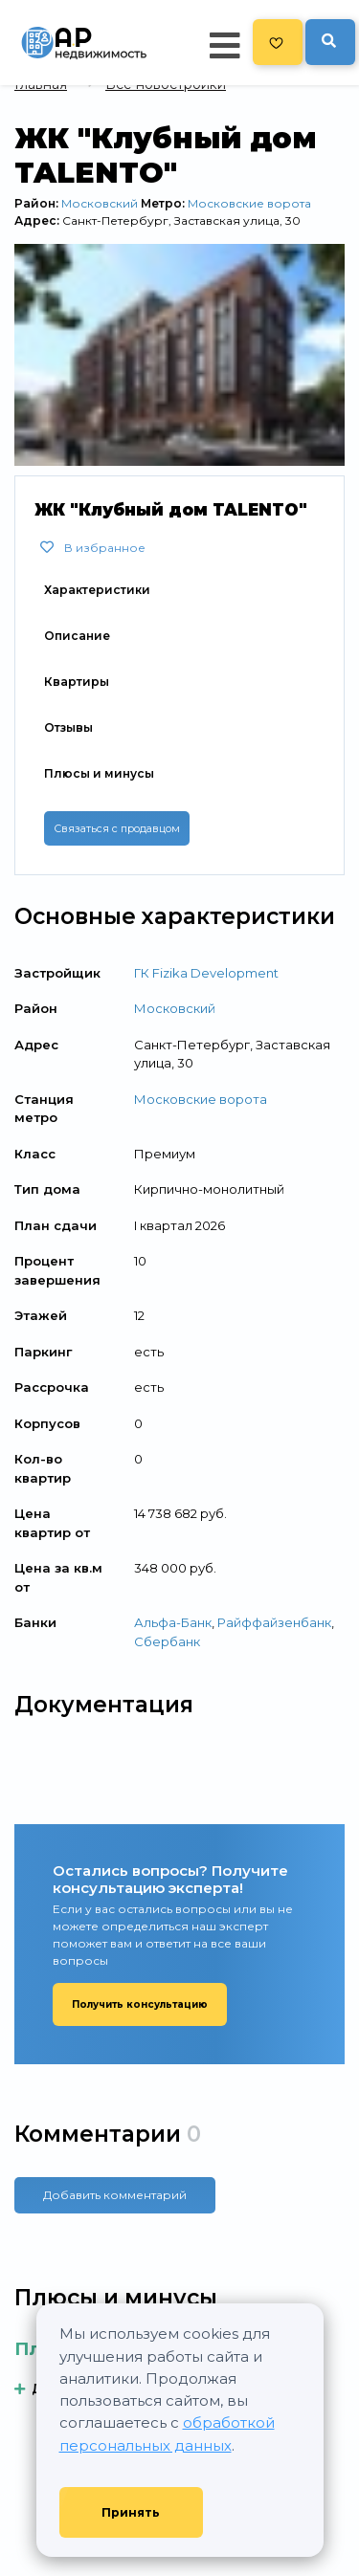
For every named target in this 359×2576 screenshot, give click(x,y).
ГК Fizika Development (206, 972)
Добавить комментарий (115, 2195)
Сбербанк (167, 1641)
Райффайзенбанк (274, 1622)
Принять (130, 2512)
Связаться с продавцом (117, 828)
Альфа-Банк (173, 1622)
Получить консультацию (140, 2004)
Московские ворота (249, 203)
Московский (99, 203)
